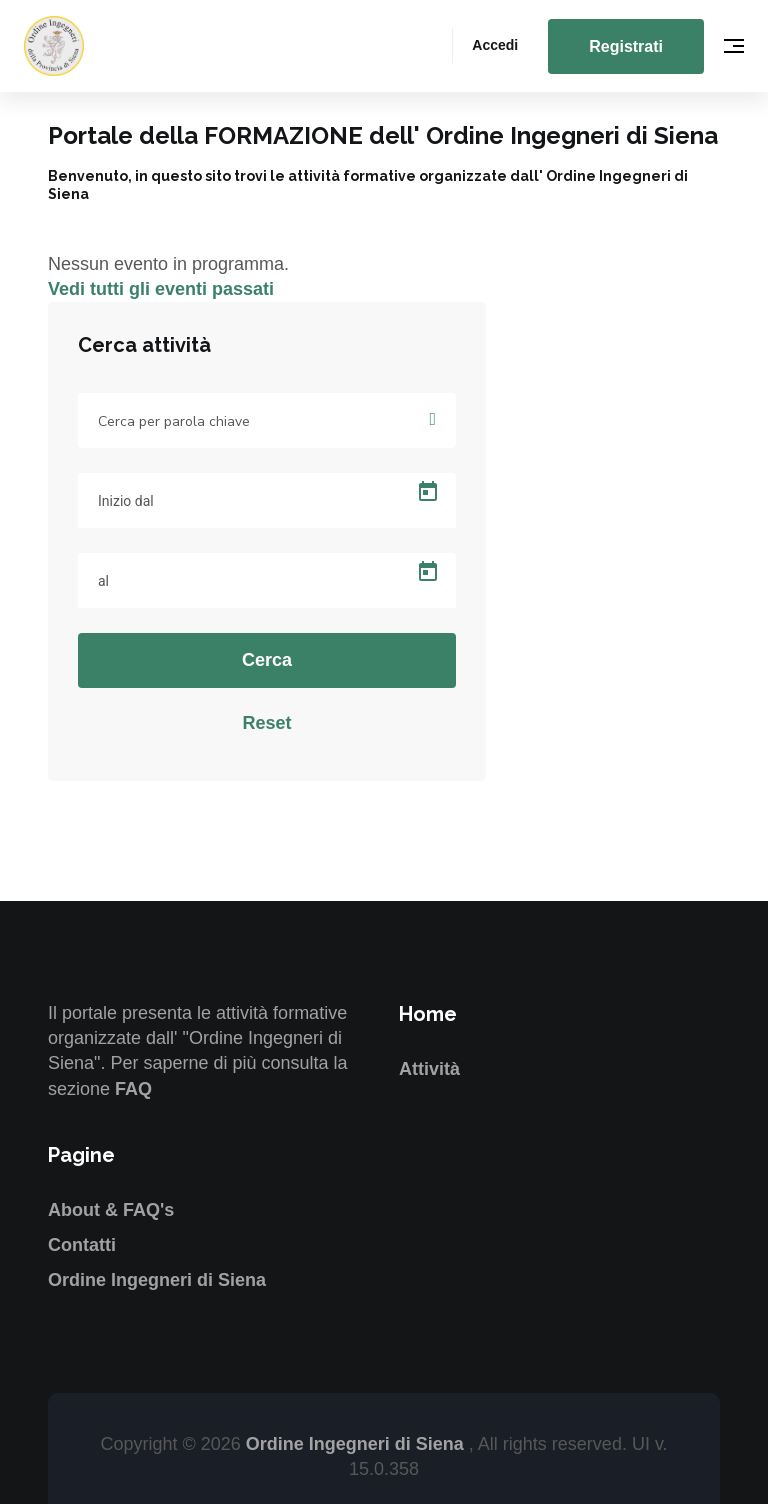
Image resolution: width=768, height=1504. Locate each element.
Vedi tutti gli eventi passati (161, 289)
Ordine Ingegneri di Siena (157, 1280)
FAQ (133, 1089)
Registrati (626, 46)
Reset (266, 723)
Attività (429, 1069)
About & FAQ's (111, 1210)
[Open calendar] (428, 492)
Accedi (495, 45)
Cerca (267, 660)
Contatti (82, 1245)
